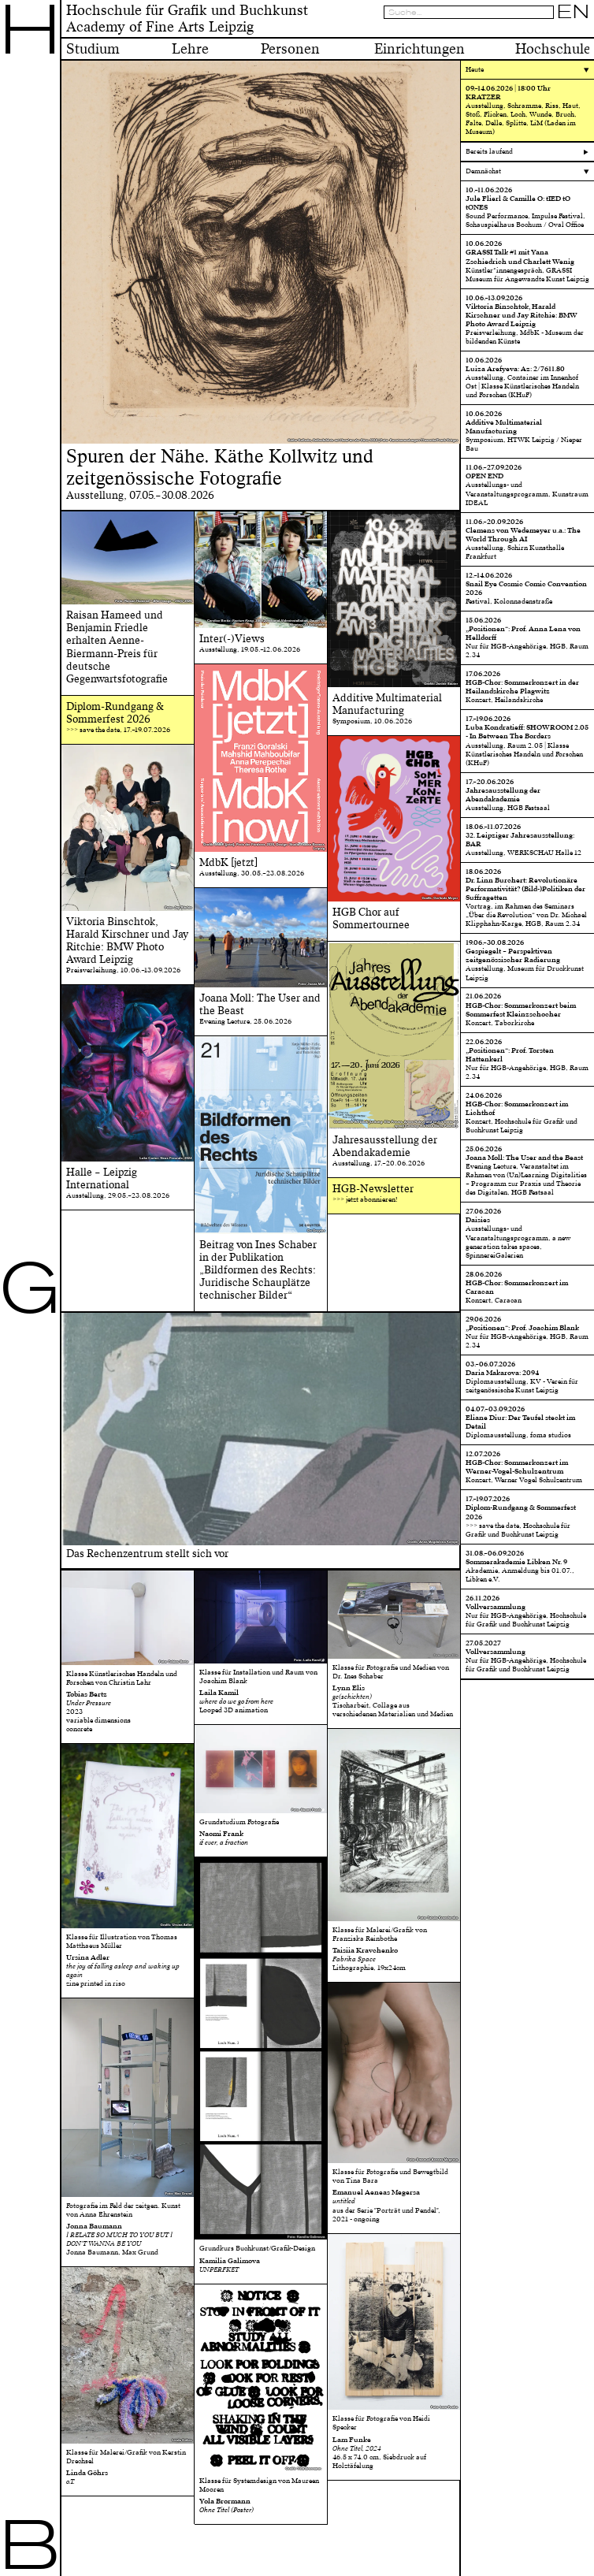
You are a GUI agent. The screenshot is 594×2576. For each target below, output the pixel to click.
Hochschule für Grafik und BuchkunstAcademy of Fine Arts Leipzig (187, 18)
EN (573, 12)
